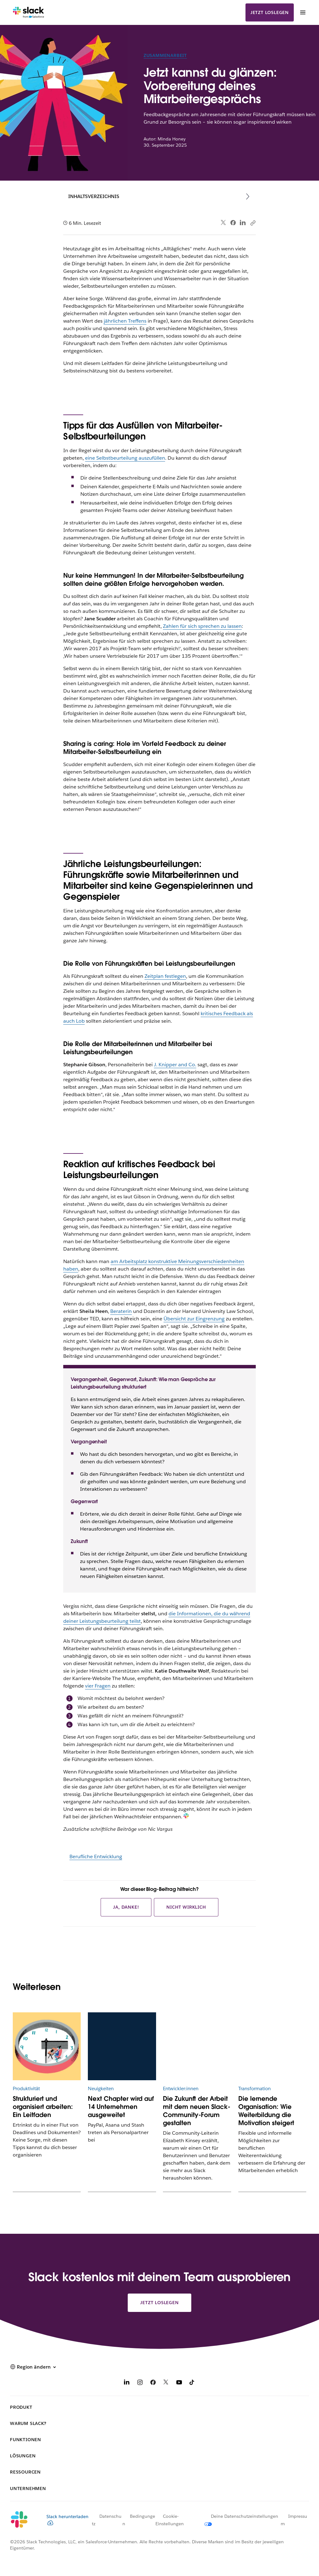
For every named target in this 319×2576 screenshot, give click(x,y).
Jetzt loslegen (269, 12)
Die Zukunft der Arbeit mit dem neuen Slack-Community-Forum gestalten (196, 2111)
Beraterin (121, 1311)
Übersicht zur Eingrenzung (194, 1318)
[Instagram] (140, 2383)
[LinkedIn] (127, 2383)
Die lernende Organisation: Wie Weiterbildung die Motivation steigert (266, 2111)
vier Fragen (98, 1686)
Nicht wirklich (186, 1907)
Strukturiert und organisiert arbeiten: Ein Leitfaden (43, 2107)
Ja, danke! (126, 1907)
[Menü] (302, 12)
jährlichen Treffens (125, 321)
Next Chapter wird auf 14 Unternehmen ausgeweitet (121, 2107)
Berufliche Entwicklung (95, 1856)
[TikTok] (192, 2383)
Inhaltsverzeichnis (93, 196)
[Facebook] (153, 2383)
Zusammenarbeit (165, 55)
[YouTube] (179, 2383)
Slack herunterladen (67, 2519)
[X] (166, 2383)
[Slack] (28, 12)
